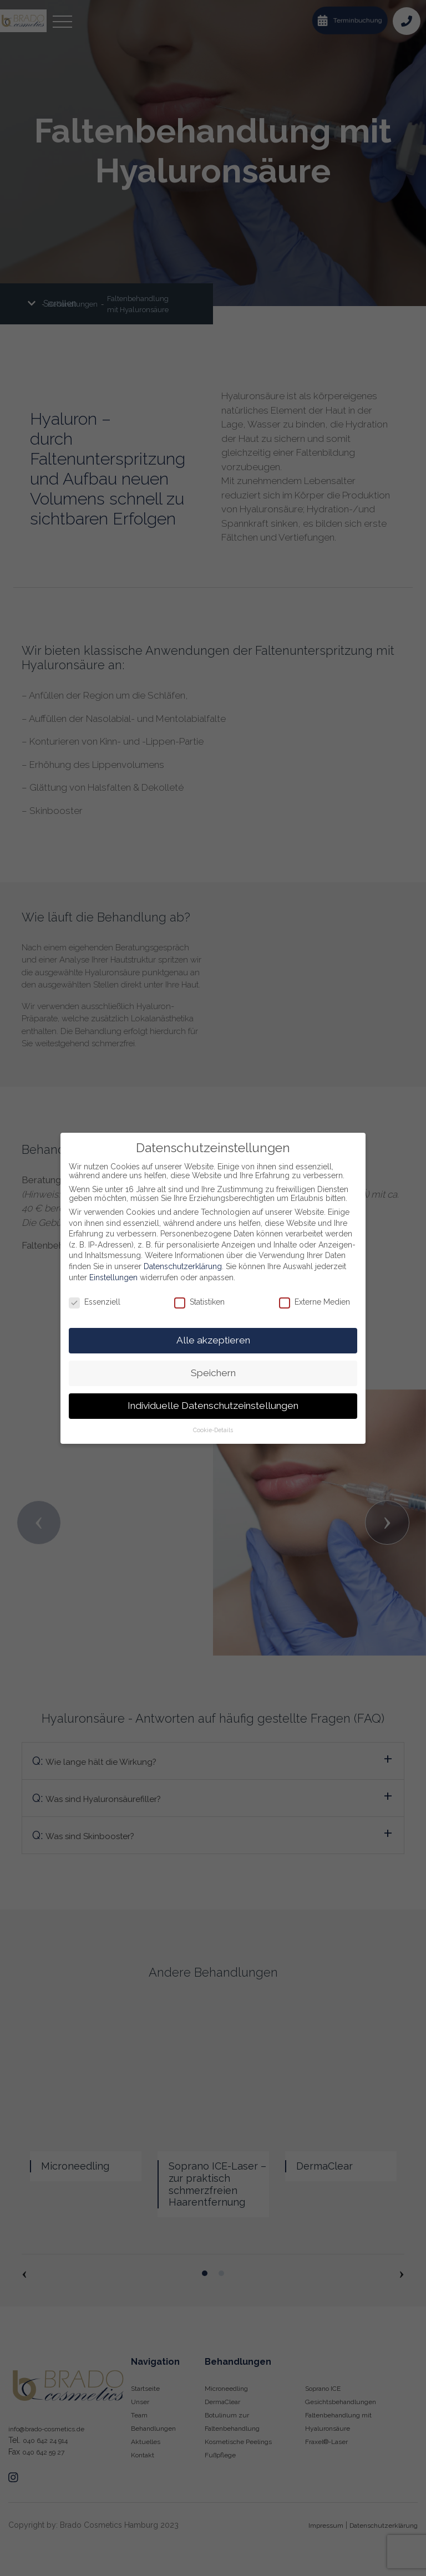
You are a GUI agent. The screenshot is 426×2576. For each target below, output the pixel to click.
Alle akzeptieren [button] (213, 1340)
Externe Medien (314, 1301)
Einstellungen (113, 1277)
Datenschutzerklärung (183, 1266)
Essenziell (94, 1301)
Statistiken (199, 1301)
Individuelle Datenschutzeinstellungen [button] (213, 1405)
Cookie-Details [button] (213, 1430)
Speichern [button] (213, 1372)
